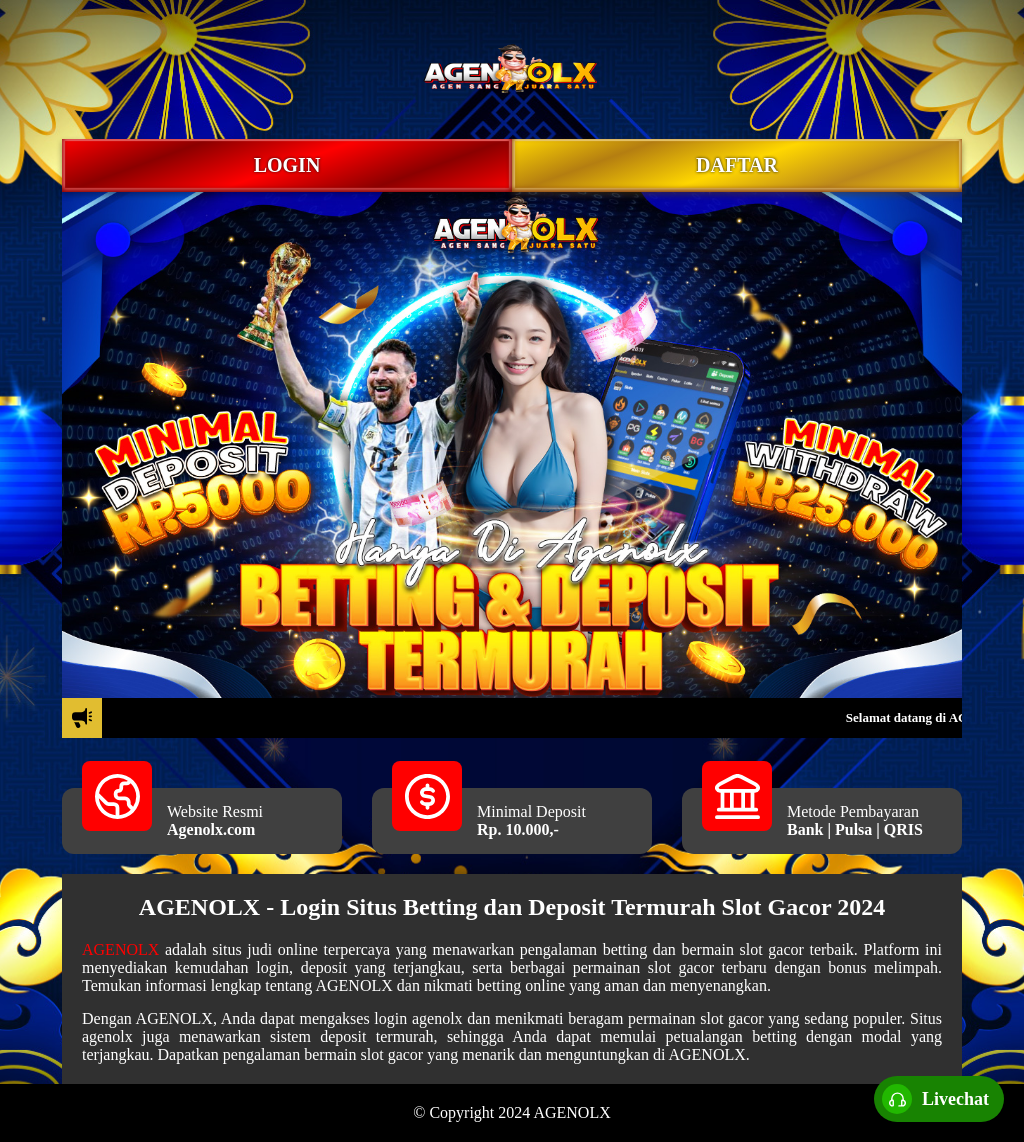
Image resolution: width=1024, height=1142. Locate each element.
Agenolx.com (211, 829)
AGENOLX (120, 949)
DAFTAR (737, 165)
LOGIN (287, 165)
